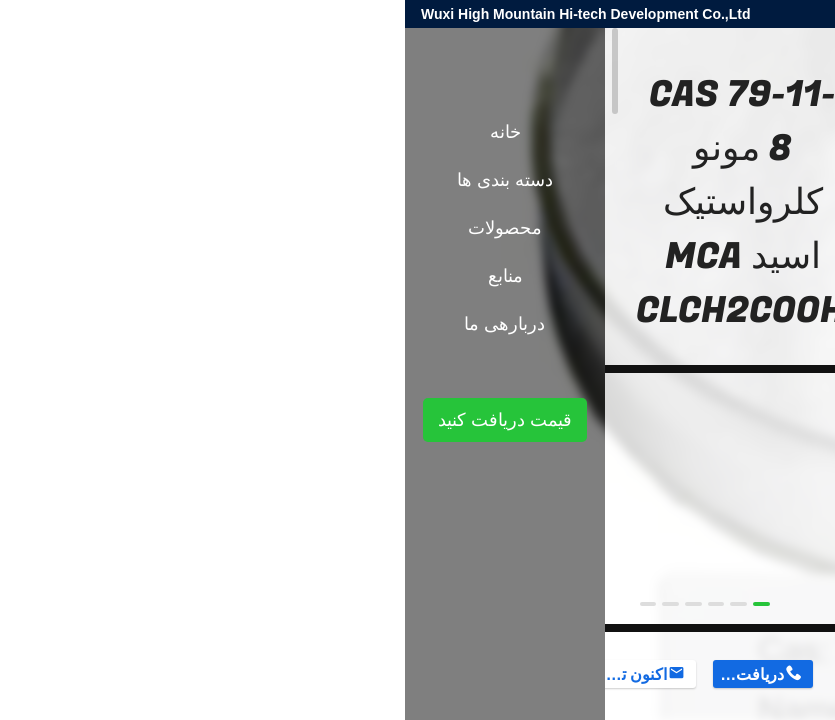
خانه (100, 132)
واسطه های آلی (619, 348)
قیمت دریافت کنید (100, 420)
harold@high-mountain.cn (580, 14)
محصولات (706, 348)
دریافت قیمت (343, 674)
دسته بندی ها (100, 180)
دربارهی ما (99, 324)
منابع (100, 276)
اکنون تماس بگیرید (226, 674)
